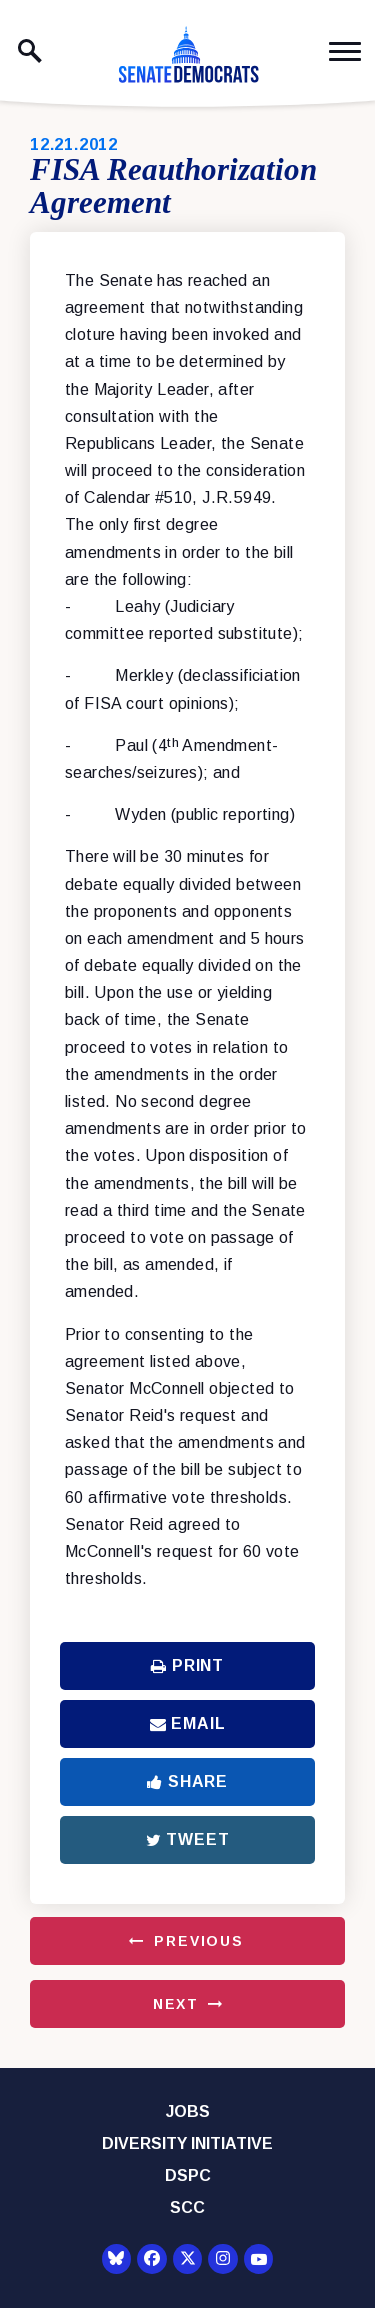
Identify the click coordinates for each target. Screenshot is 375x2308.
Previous (199, 1941)
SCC (187, 2207)
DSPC (188, 2175)
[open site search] (30, 51)
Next (176, 2004)
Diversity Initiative (187, 2143)
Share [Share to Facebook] (187, 1781)
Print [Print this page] (187, 1665)
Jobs (188, 2111)
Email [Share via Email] (188, 1723)
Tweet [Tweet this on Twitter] (188, 1839)
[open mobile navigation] (345, 51)
